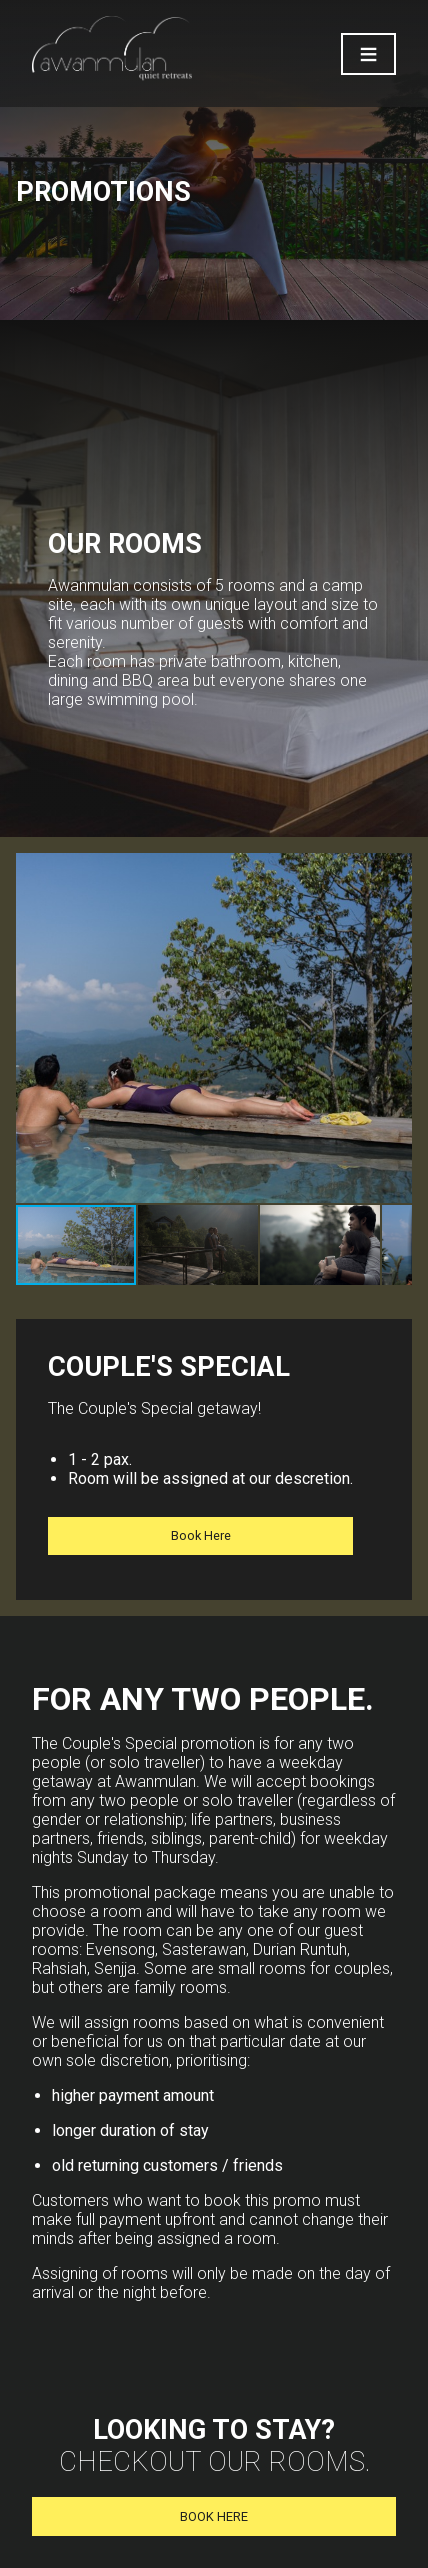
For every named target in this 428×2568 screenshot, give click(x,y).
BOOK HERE (214, 2516)
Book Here (201, 1535)
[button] (394, 1028)
